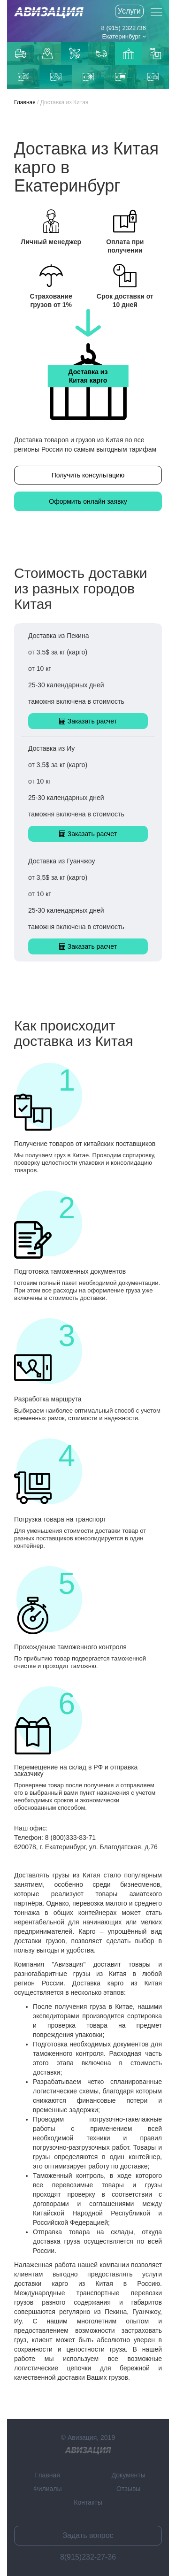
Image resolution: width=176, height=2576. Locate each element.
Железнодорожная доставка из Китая (120, 77)
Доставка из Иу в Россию (55, 77)
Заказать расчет (88, 721)
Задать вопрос (87, 2535)
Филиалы (47, 2488)
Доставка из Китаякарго (128, 53)
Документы (128, 2475)
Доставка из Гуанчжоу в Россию (23, 77)
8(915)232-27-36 (88, 2557)
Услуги (129, 11)
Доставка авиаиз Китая (74, 53)
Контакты (88, 2502)
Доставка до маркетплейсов (47, 53)
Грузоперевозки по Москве (20, 53)
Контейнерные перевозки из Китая (155, 53)
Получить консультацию (88, 475)
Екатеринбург (124, 36)
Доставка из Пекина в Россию (153, 77)
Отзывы (128, 2488)
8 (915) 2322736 (123, 28)
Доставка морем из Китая (88, 77)
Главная (25, 102)
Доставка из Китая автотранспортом (101, 53)
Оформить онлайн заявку (88, 501)
